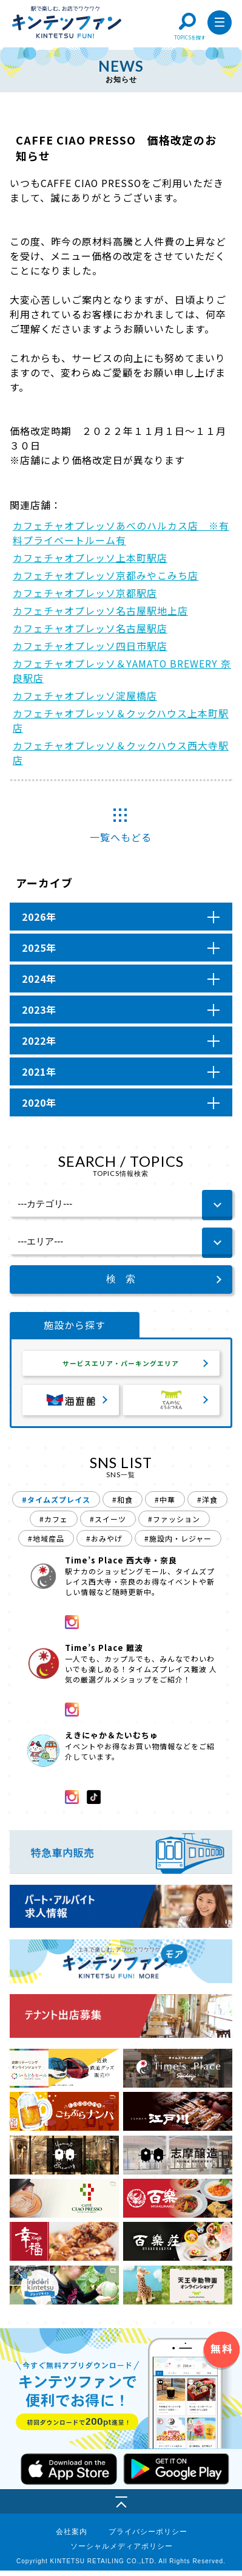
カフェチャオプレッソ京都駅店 (85, 593)
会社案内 (71, 2537)
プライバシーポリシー (148, 2537)
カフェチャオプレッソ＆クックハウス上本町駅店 (121, 720)
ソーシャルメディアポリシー (121, 2551)
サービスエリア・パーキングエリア (120, 1366)
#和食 (122, 1505)
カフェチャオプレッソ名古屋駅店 (90, 628)
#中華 (165, 1505)
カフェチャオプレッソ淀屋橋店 (85, 695)
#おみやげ (104, 1544)
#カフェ (53, 1524)
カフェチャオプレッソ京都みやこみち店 (105, 575)
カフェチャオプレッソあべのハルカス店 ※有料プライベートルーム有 (121, 532)
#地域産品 (46, 1544)
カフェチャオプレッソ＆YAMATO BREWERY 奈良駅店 (122, 670)
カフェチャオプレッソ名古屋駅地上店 (100, 610)
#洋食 (207, 1505)
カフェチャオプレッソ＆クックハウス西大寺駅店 (121, 752)
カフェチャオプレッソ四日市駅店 (90, 645)
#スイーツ (108, 1524)
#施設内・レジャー (178, 1544)
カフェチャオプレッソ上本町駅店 (90, 557)
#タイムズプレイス (56, 1505)
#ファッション (174, 1524)
